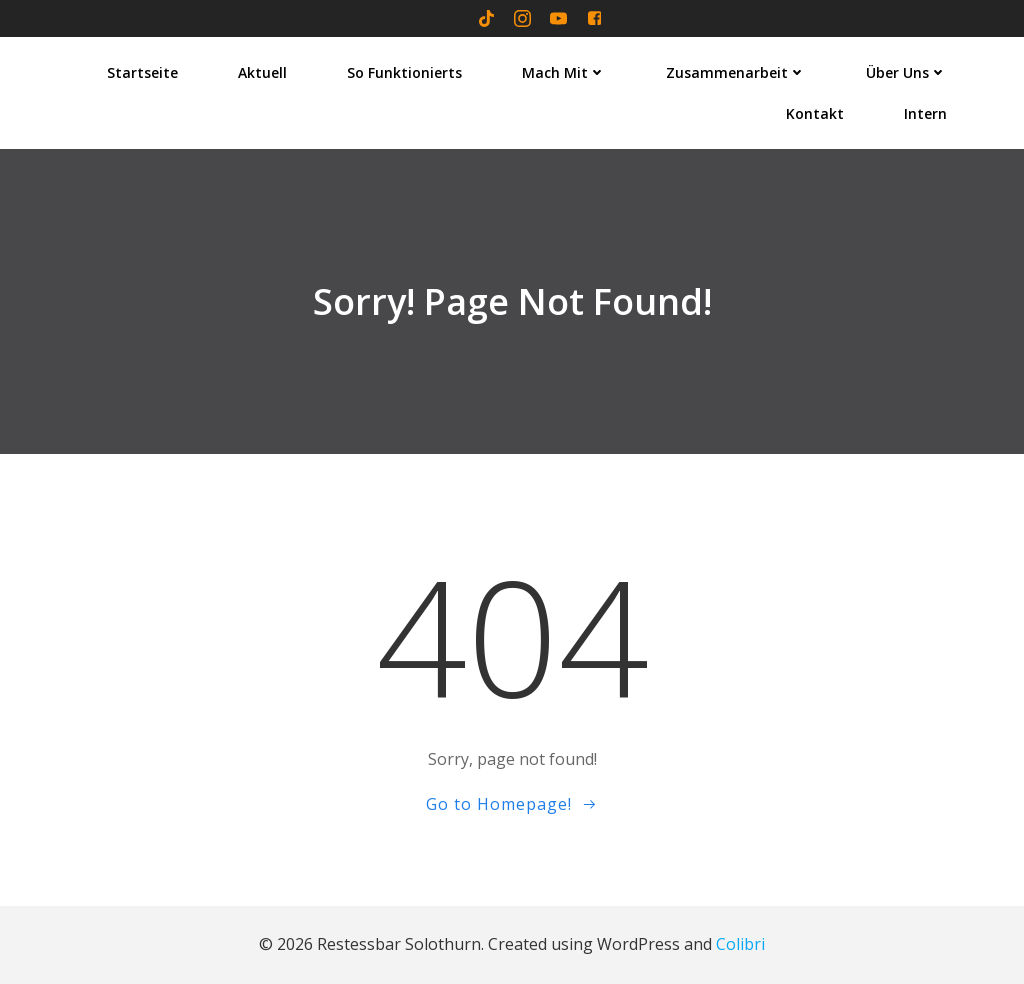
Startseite (142, 72)
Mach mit (564, 72)
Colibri (740, 944)
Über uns (906, 72)
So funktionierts (404, 72)
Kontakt (815, 113)
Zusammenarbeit (736, 72)
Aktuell (262, 72)
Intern (925, 113)
